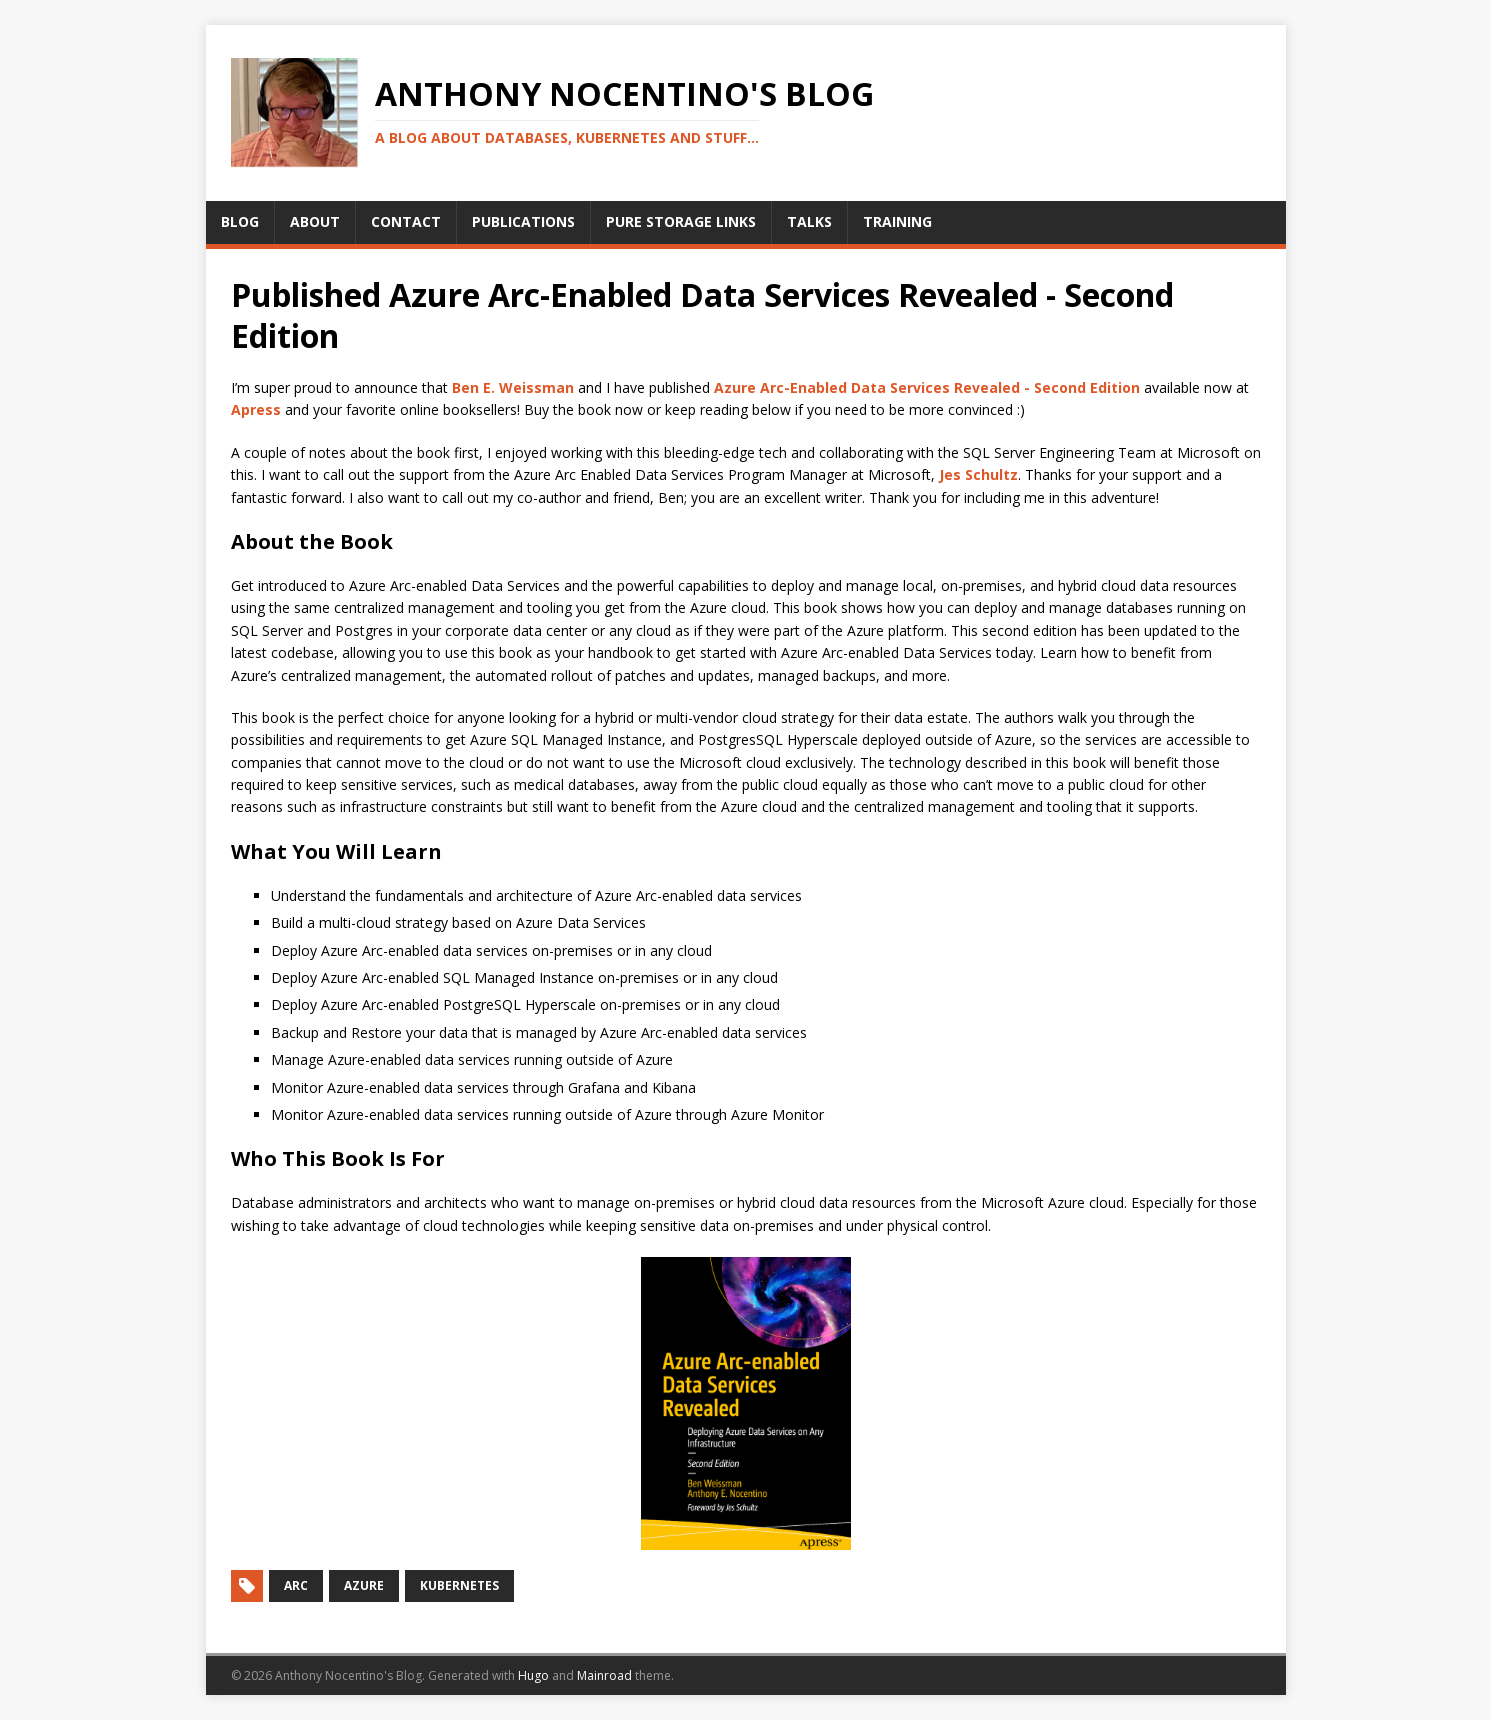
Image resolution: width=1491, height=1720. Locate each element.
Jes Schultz (978, 474)
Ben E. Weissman (513, 387)
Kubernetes (459, 1585)
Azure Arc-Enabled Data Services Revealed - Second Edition (927, 387)
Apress (256, 409)
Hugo (533, 1675)
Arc (296, 1585)
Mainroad (604, 1675)
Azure (364, 1585)
